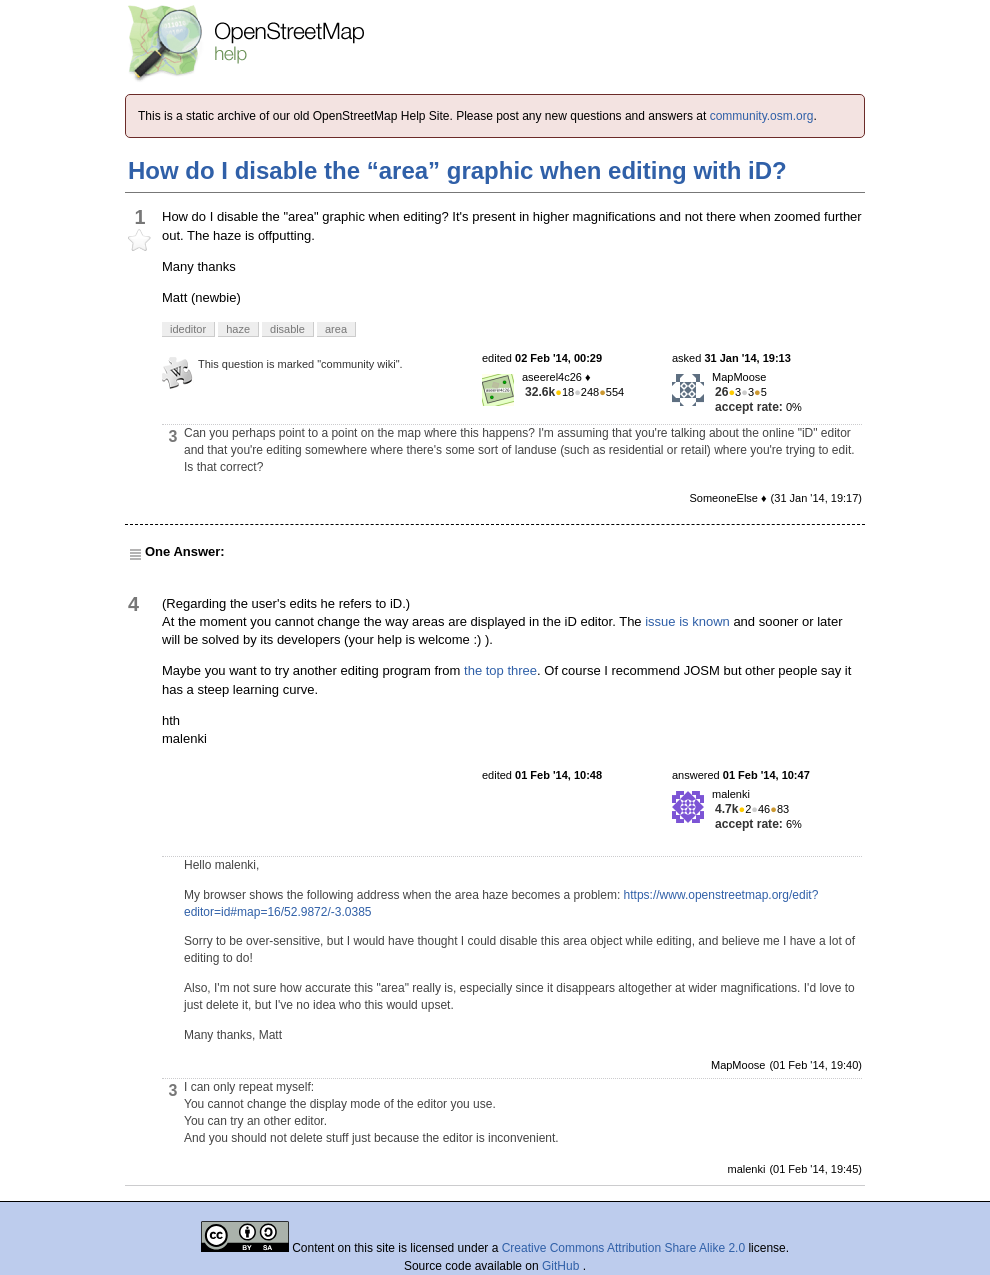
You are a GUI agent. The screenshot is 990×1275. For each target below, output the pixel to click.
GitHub (562, 1266)
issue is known (687, 621)
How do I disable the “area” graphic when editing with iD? (457, 170)
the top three (500, 670)
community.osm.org (762, 116)
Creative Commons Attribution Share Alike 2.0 (623, 1248)
